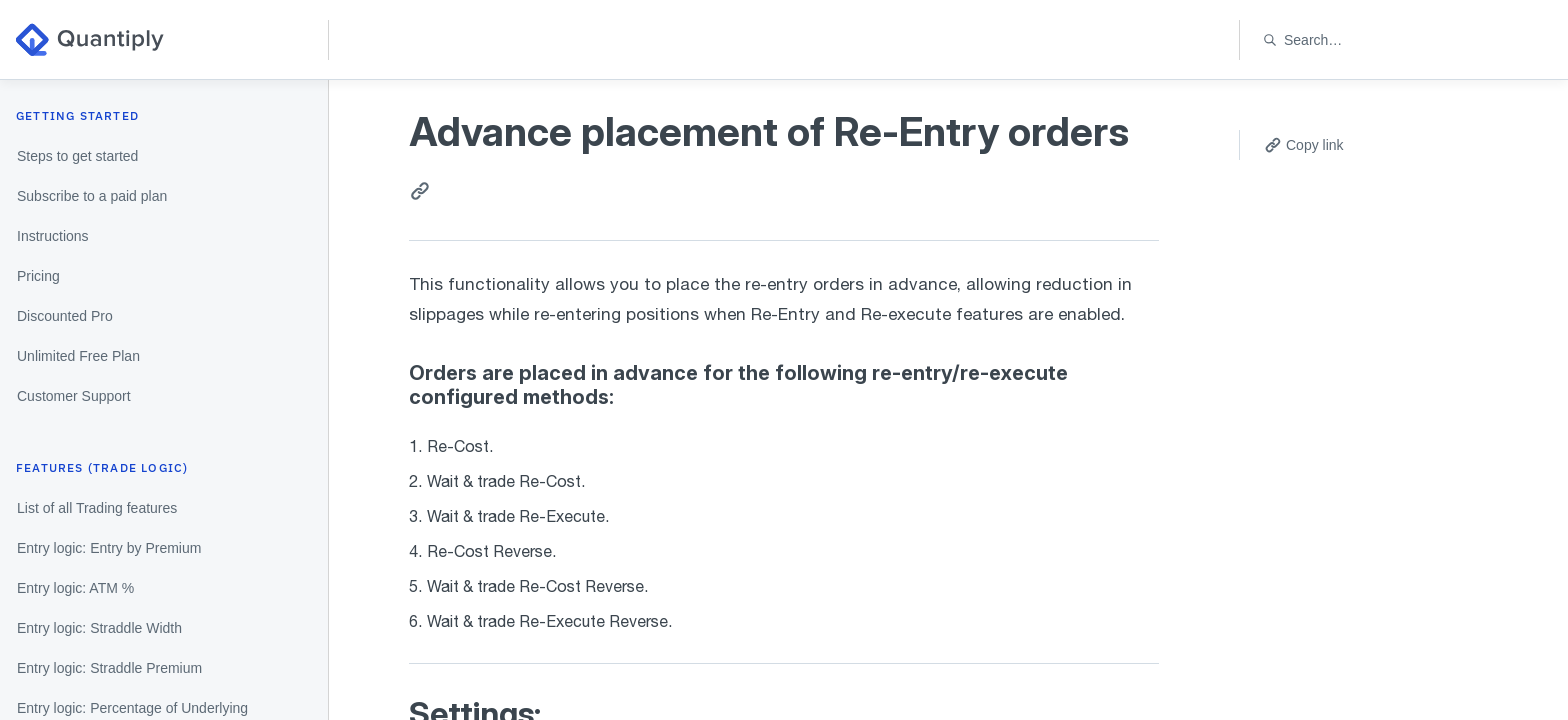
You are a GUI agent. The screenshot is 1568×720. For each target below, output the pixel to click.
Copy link (1304, 145)
